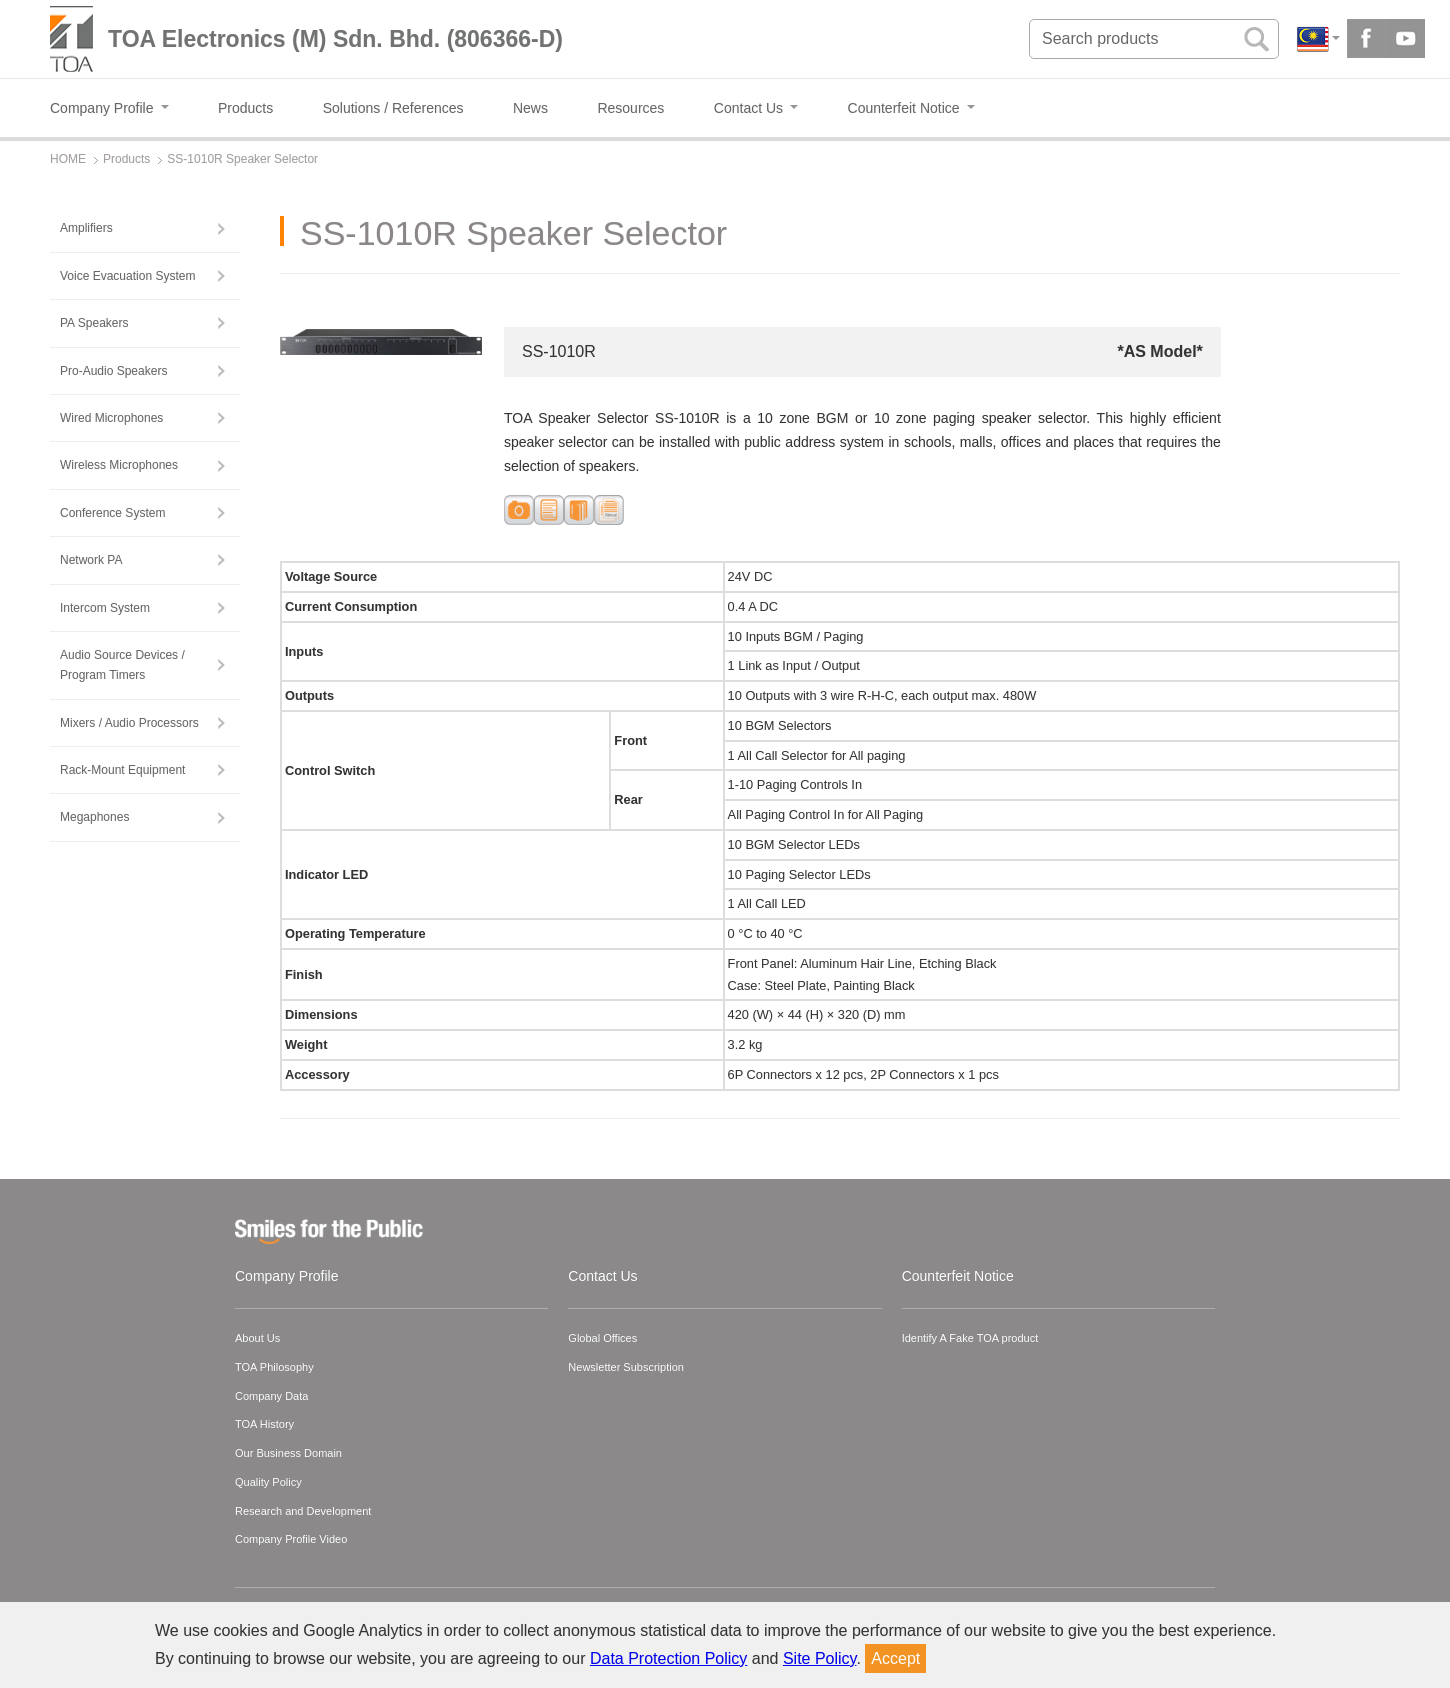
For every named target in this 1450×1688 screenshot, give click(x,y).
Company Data (271, 1396)
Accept (895, 1658)
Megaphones (94, 817)
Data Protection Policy (668, 1658)
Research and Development (303, 1511)
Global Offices (602, 1338)
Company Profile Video (291, 1539)
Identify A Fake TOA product (970, 1338)
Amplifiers (86, 228)
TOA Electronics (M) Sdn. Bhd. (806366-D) (335, 39)
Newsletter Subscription (626, 1367)
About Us (257, 1338)
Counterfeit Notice (958, 1276)
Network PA (91, 560)
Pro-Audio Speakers (113, 371)
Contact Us (602, 1276)
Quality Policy (268, 1482)
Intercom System (105, 608)
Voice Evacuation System (127, 276)
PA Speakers (94, 323)
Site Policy (820, 1658)
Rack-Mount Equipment (122, 770)
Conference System (112, 513)
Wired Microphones (111, 418)
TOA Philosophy (274, 1367)
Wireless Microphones (119, 465)
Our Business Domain (288, 1453)
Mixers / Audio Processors (129, 723)
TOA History (264, 1424)
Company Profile (287, 1276)
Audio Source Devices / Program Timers (122, 665)
